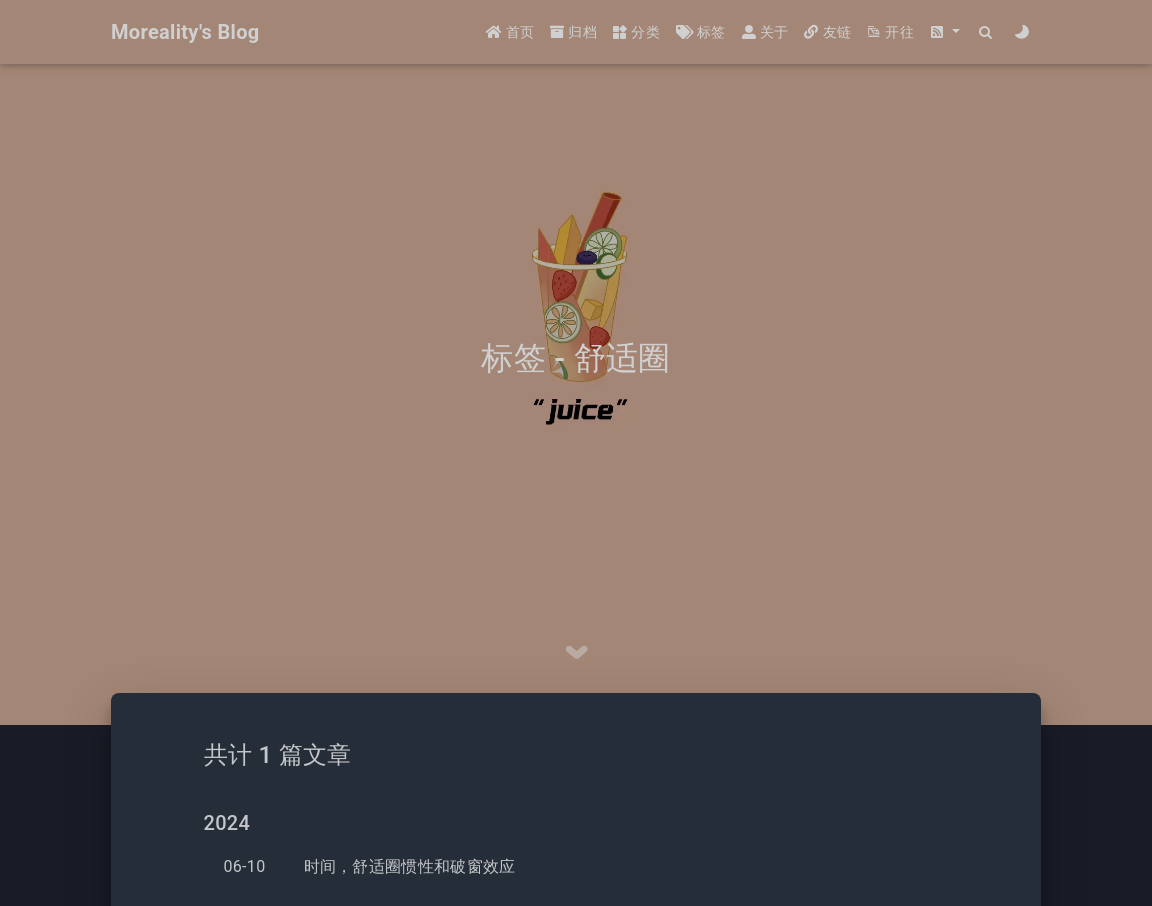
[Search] (986, 32)
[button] (945, 32)
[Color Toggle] (1022, 32)
